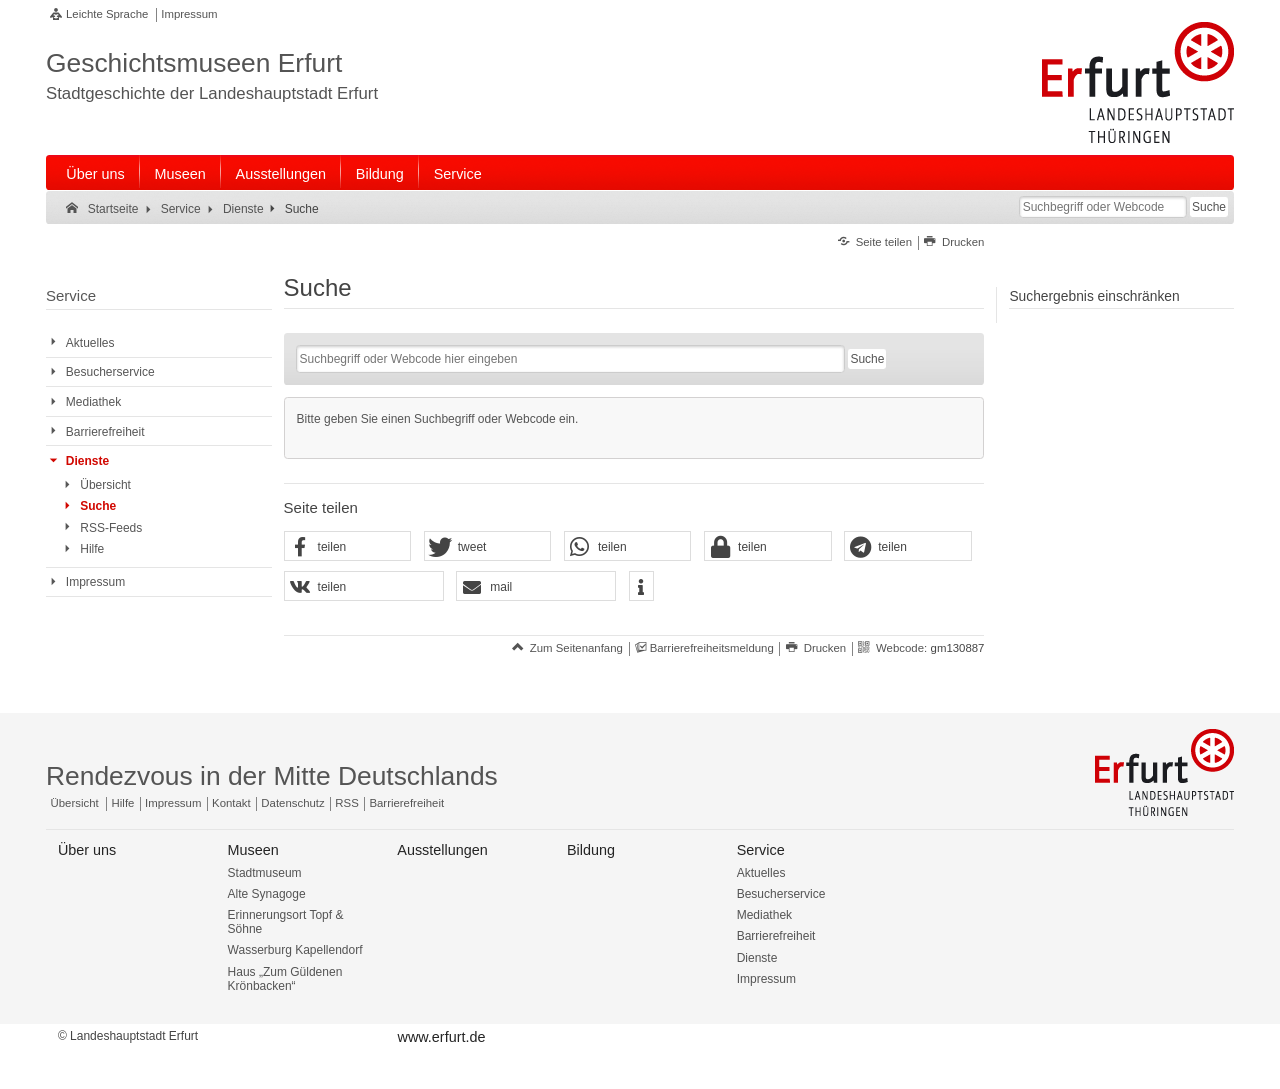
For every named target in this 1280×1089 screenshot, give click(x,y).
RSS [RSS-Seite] (346, 803)
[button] (348, 547)
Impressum (189, 14)
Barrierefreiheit (776, 936)
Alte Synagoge (267, 894)
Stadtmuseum (265, 873)
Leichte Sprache (107, 14)
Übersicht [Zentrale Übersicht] (75, 803)
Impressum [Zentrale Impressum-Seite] (173, 803)
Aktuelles (761, 873)
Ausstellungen (281, 174)
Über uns (95, 174)
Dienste (757, 958)
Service (458, 174)
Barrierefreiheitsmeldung (712, 648)
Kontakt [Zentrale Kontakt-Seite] (231, 803)
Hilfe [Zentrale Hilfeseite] (123, 803)
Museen (180, 174)
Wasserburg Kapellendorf (295, 950)
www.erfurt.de (441, 1037)
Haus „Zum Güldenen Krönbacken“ (285, 979)
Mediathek (764, 915)
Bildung (380, 174)
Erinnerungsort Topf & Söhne (286, 922)
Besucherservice (781, 894)
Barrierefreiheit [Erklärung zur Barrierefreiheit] (406, 803)
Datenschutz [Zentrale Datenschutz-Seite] (292, 803)
